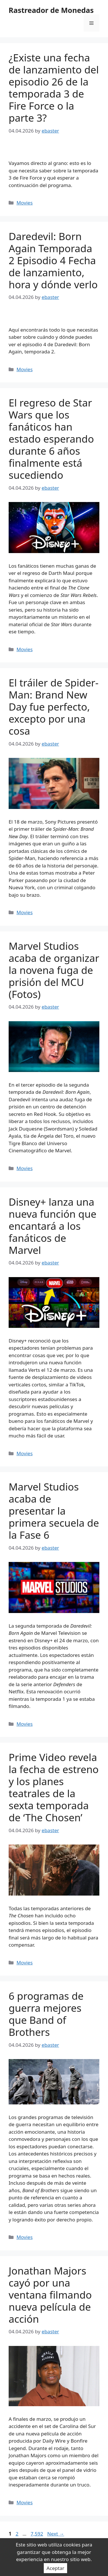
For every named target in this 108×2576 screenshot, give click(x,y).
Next (55, 2533)
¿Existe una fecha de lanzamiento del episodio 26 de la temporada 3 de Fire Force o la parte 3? (54, 87)
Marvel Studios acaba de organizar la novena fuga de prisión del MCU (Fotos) (54, 970)
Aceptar (56, 2568)
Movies (24, 202)
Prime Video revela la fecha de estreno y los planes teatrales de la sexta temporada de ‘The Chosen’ (54, 1787)
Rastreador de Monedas (51, 10)
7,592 (36, 2533)
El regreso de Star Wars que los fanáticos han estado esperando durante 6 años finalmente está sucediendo (51, 439)
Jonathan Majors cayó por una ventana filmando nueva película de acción (50, 2295)
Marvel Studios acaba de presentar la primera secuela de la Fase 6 (54, 1511)
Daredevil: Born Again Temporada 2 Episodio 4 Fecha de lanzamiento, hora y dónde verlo (53, 260)
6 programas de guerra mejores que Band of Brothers (46, 2014)
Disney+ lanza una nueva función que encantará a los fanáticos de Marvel (52, 1226)
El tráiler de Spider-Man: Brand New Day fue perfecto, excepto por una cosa (53, 707)
